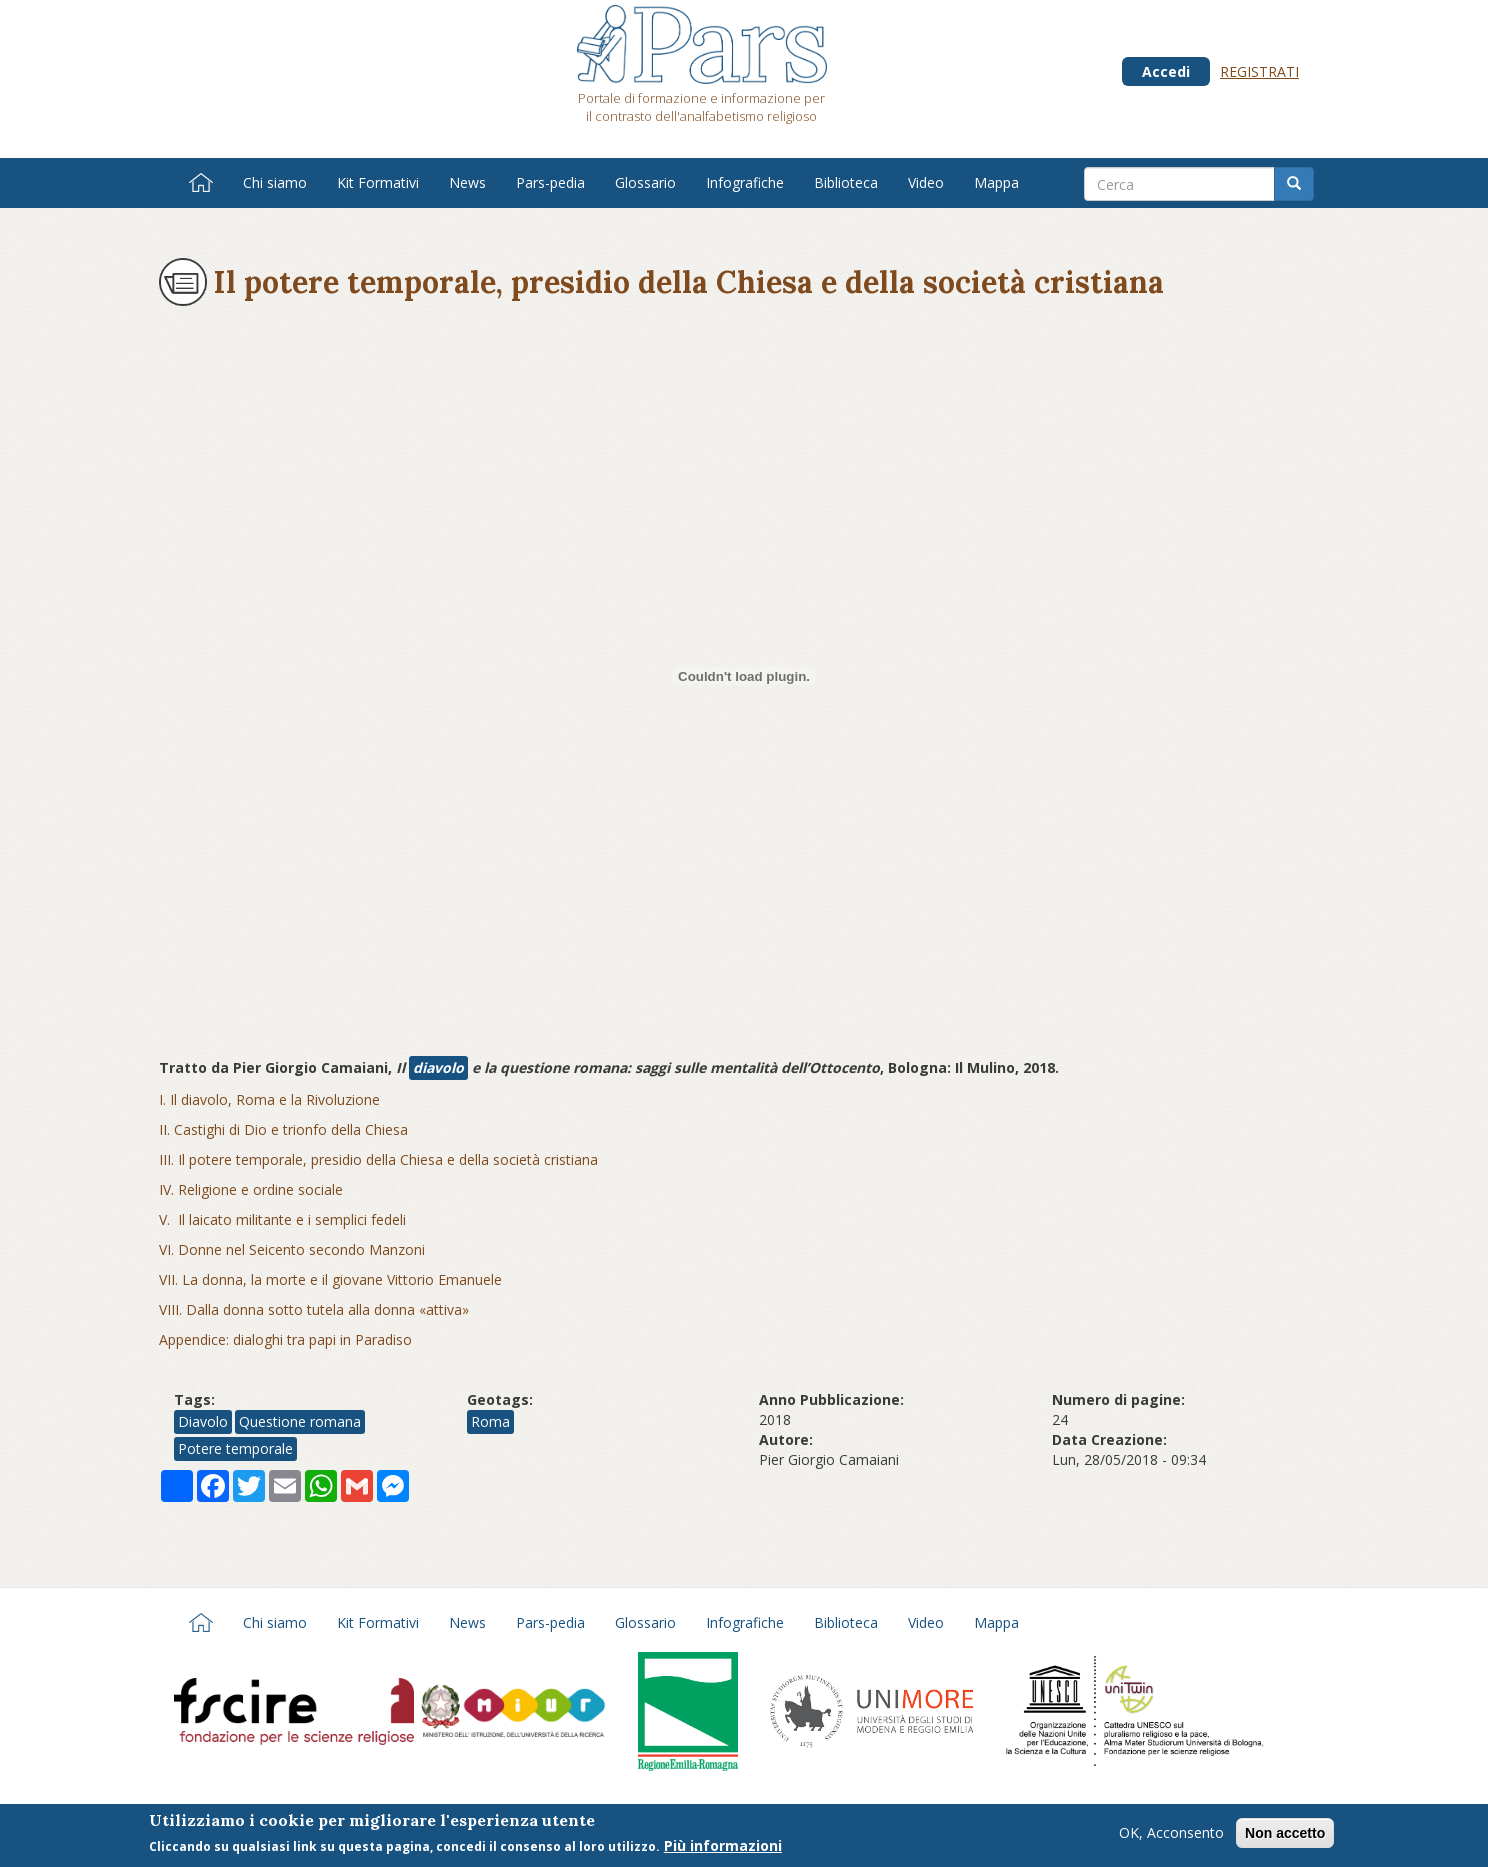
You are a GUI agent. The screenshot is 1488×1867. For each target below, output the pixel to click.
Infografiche (745, 182)
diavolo (438, 1067)
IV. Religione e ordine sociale (251, 1189)
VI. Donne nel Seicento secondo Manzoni (292, 1249)
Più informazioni (723, 1846)
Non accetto (1285, 1834)
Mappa (996, 182)
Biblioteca (846, 182)
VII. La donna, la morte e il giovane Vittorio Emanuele (330, 1279)
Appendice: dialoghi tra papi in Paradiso (285, 1339)
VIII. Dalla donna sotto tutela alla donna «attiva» (314, 1309)
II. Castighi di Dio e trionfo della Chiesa (283, 1129)
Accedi (1166, 71)
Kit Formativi (378, 182)
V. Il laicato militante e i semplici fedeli (282, 1219)
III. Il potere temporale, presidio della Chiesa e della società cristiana (378, 1159)
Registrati (1259, 71)
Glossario (645, 182)
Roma (490, 1421)
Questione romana (300, 1421)
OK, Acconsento (1171, 1833)
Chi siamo (275, 182)
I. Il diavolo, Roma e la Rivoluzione (269, 1099)
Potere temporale (235, 1448)
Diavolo (203, 1421)
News (467, 182)
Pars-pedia (550, 182)
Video (926, 182)
